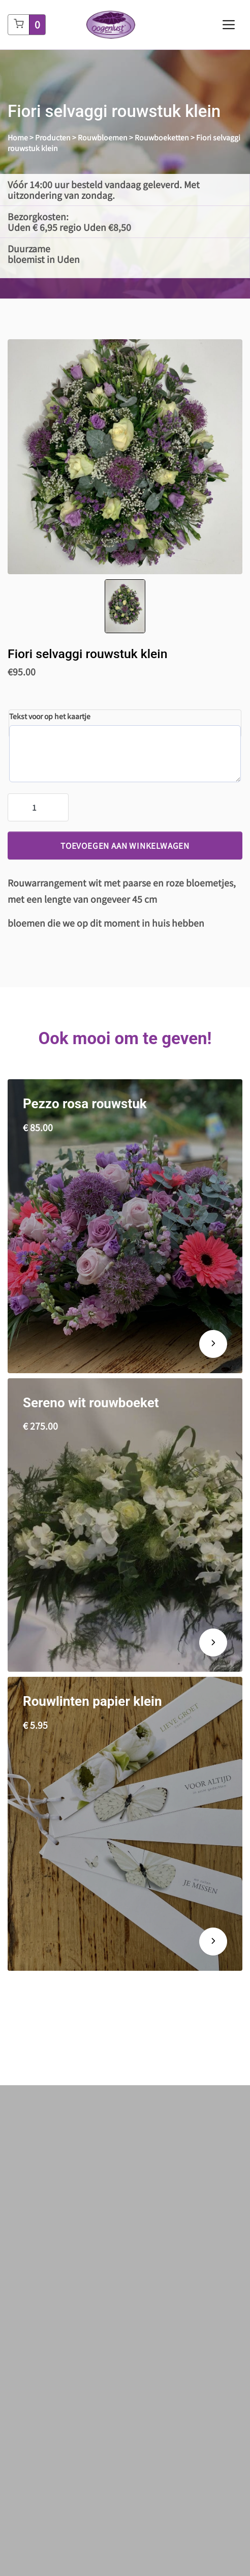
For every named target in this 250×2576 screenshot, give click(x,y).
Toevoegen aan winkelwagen (125, 845)
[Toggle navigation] (228, 25)
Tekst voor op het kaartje (49, 716)
